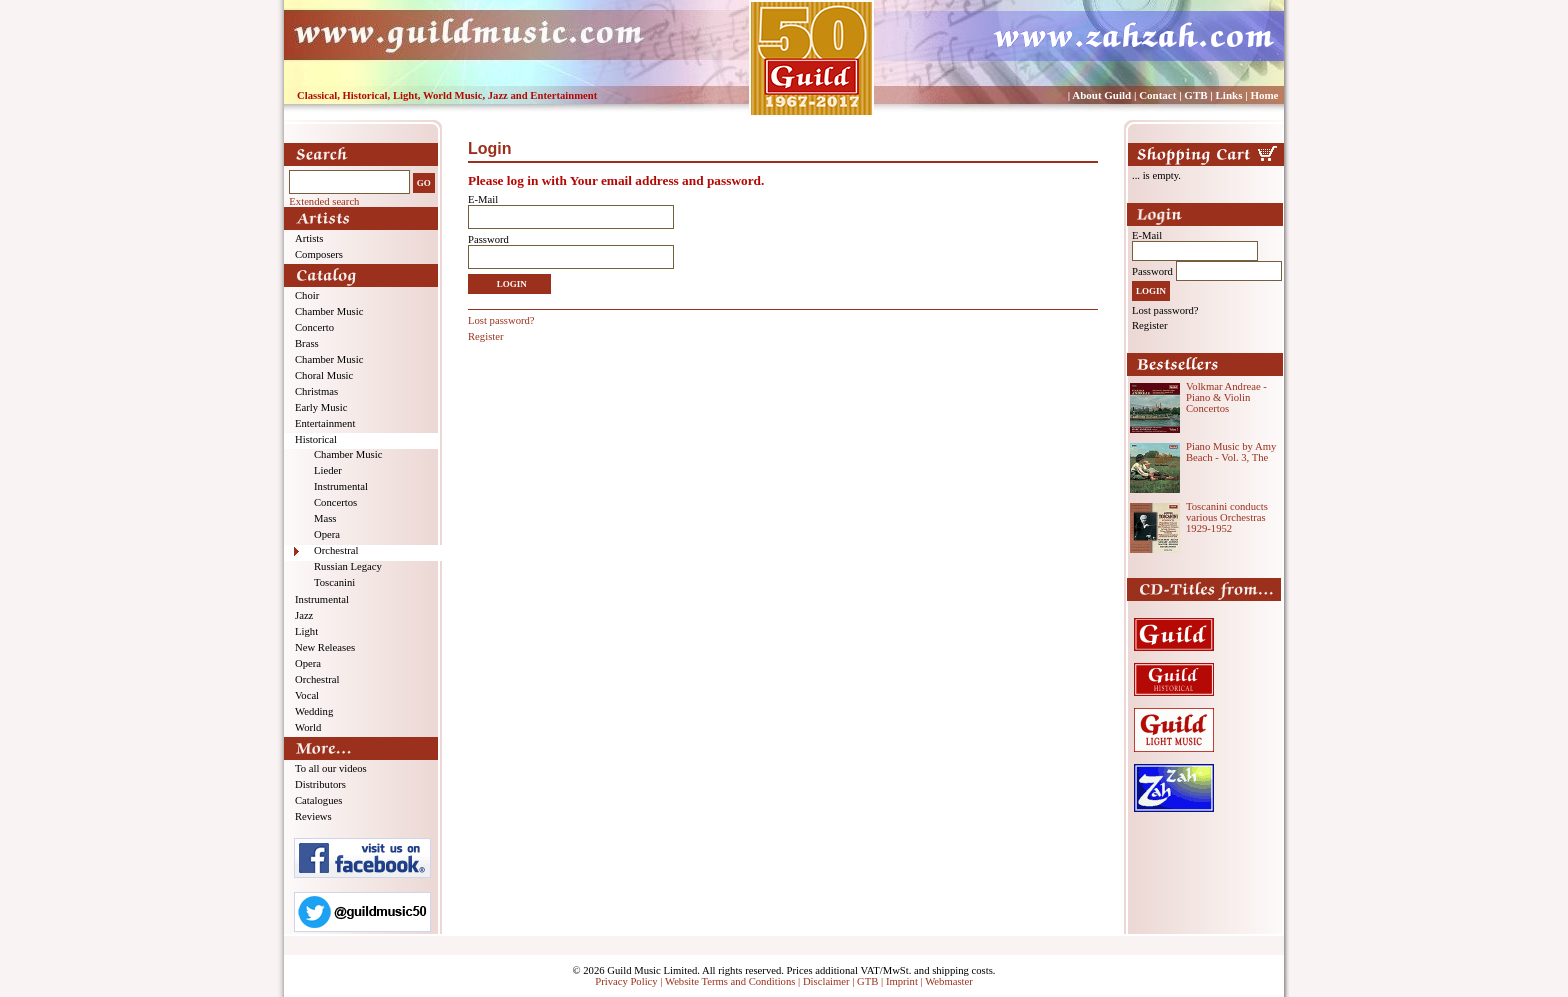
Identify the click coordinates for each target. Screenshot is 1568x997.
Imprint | (905, 981)
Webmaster (949, 981)
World (308, 727)
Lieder (328, 470)
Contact (1157, 95)
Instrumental (341, 486)
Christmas (316, 391)
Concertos (335, 502)
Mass (325, 518)
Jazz (304, 615)
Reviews (313, 816)
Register (486, 336)
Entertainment (325, 423)
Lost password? (501, 320)
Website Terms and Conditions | (734, 981)
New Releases (325, 647)
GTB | (871, 981)
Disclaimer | (830, 981)
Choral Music (324, 375)
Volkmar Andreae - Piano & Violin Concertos (1226, 397)
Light (306, 631)
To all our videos (331, 768)
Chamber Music (329, 311)
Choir (307, 295)
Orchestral (336, 550)
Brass (307, 343)
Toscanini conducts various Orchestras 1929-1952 (1227, 517)
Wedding (314, 711)
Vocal (307, 695)
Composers (319, 254)
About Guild (1101, 95)
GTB (1195, 95)
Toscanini (334, 582)
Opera (327, 534)
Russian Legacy (348, 566)
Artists (309, 238)
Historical (316, 439)
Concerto (314, 327)
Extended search (324, 201)
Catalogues (318, 800)
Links (1229, 95)
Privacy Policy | (630, 981)
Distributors (320, 784)
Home (1264, 95)
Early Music (321, 407)
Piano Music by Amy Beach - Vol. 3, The (1231, 452)
